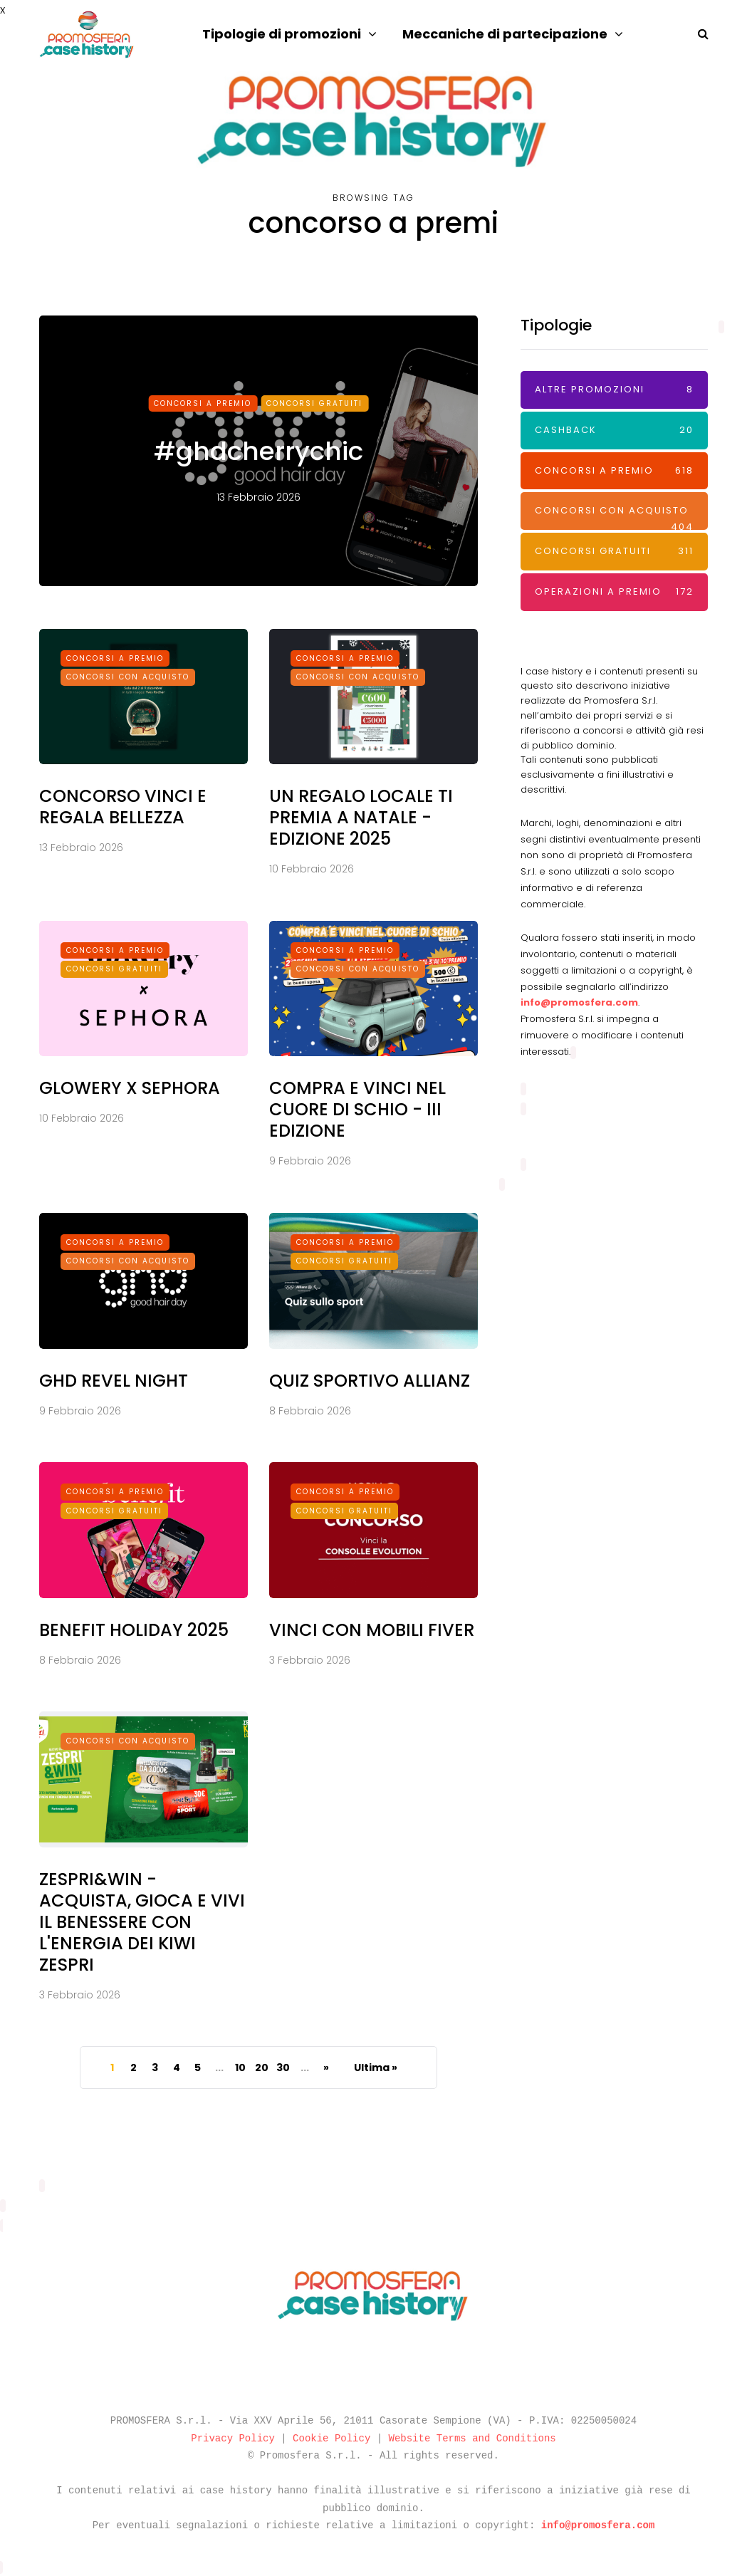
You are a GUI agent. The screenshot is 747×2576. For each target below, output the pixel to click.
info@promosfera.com (579, 1002)
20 (261, 2067)
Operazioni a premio (614, 592)
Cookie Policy (331, 2438)
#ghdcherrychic (258, 451)
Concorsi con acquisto (614, 517)
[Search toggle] (698, 34)
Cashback (614, 430)
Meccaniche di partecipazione (504, 34)
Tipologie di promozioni (281, 34)
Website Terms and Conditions (472, 2438)
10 (240, 2067)
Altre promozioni (614, 390)
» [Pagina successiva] (326, 2067)
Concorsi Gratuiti (314, 403)
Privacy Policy (233, 2438)
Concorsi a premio (202, 403)
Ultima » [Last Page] (375, 2067)
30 (283, 2067)
